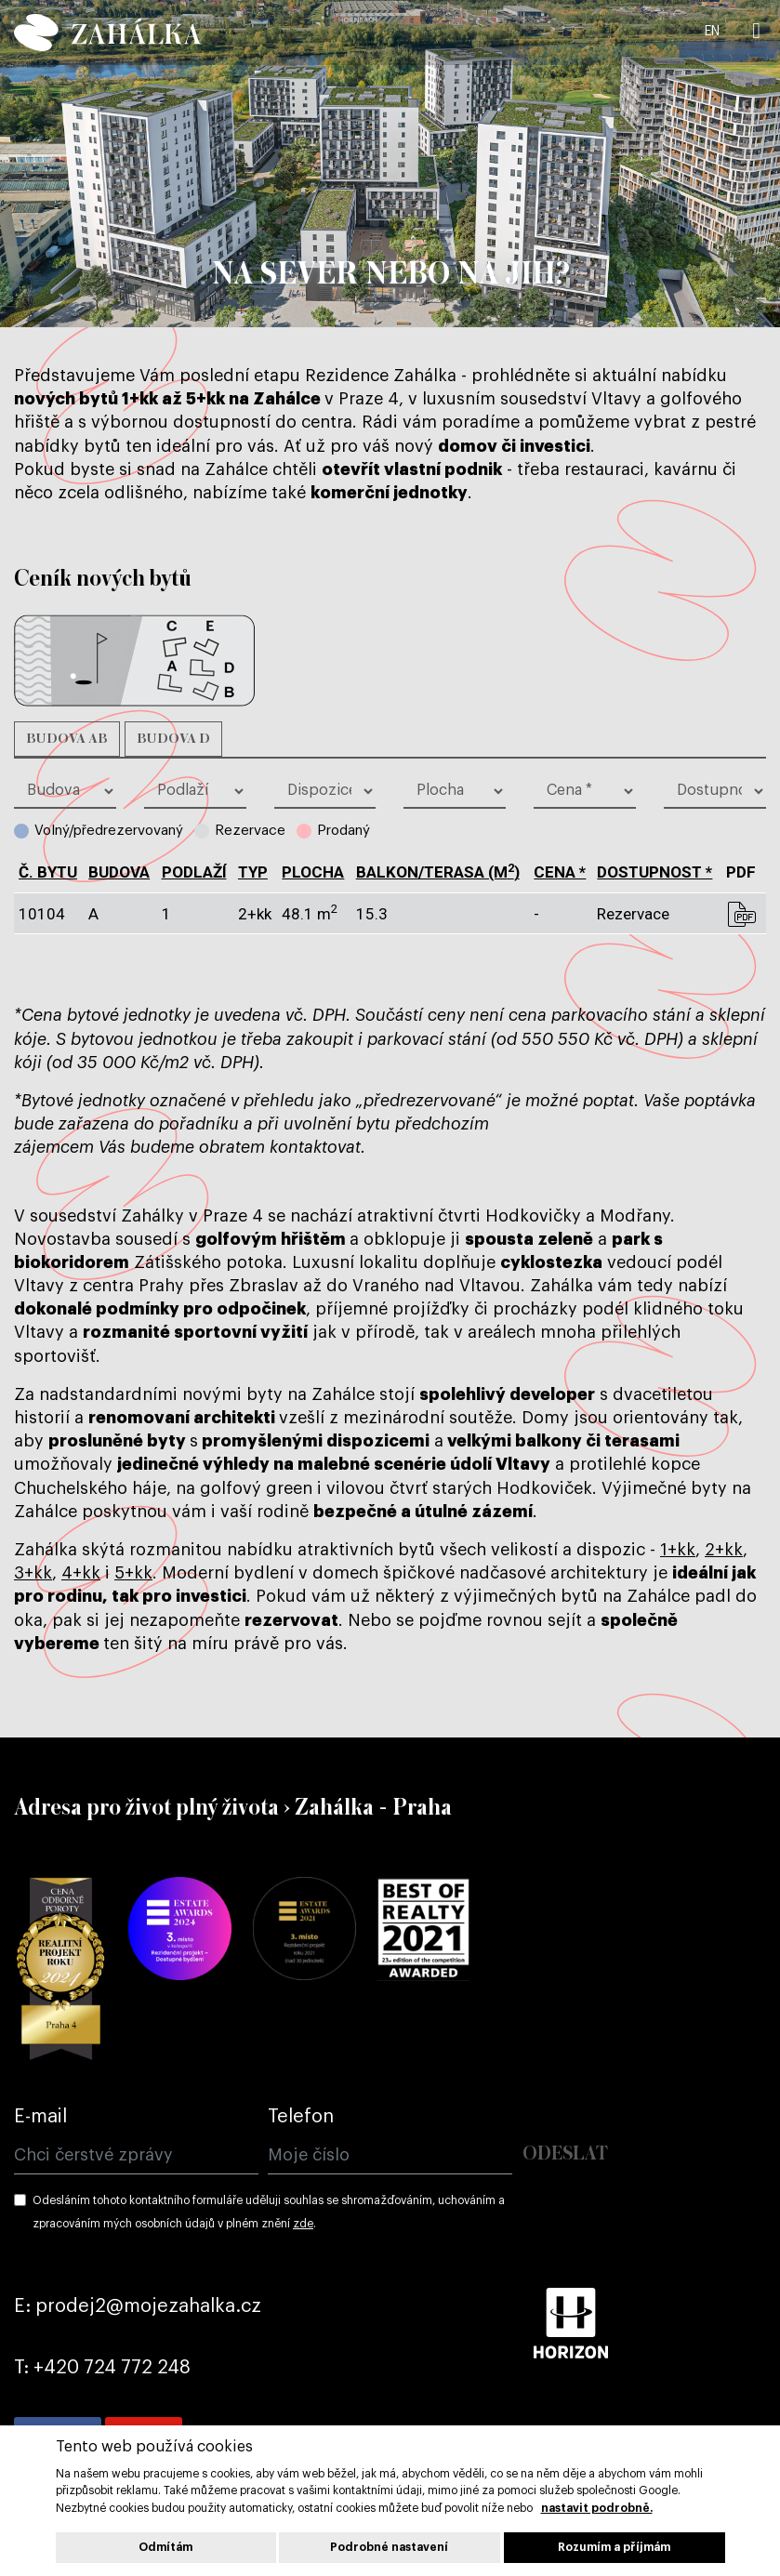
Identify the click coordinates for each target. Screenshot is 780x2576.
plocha (313, 872)
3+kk (33, 1573)
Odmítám (165, 2547)
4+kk (80, 1573)
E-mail (40, 2116)
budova (119, 872)
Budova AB (67, 739)
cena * (560, 872)
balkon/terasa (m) (438, 872)
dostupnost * (654, 872)
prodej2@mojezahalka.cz (148, 2306)
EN (712, 31)
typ (253, 872)
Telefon (301, 2116)
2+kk (724, 1549)
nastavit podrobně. (597, 2508)
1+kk (677, 1549)
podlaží (194, 872)
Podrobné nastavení (389, 2547)
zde (303, 2223)
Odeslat (565, 2154)
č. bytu (48, 872)
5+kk (133, 1573)
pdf (741, 914)
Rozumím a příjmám (614, 2547)
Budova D (173, 739)
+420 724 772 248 (112, 2367)
